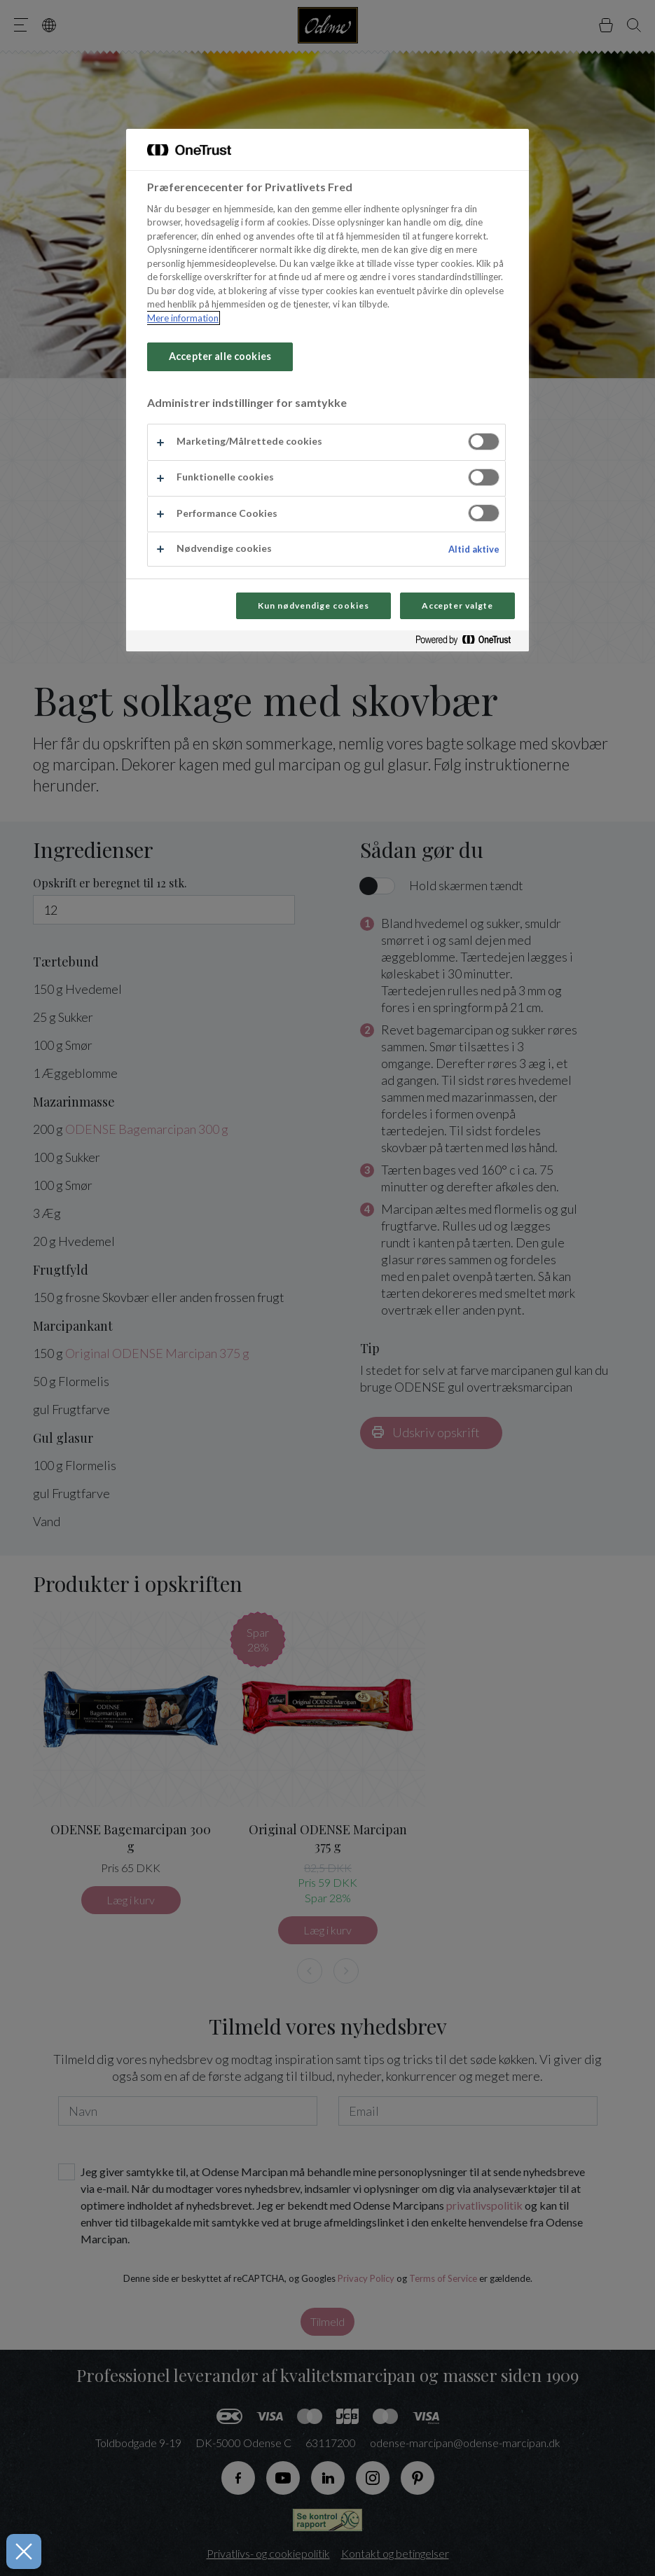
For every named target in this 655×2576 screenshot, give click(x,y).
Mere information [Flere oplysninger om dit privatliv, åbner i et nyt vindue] (183, 318)
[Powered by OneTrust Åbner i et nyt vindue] (468, 642)
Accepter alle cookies (220, 356)
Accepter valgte (457, 605)
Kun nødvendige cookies (313, 605)
